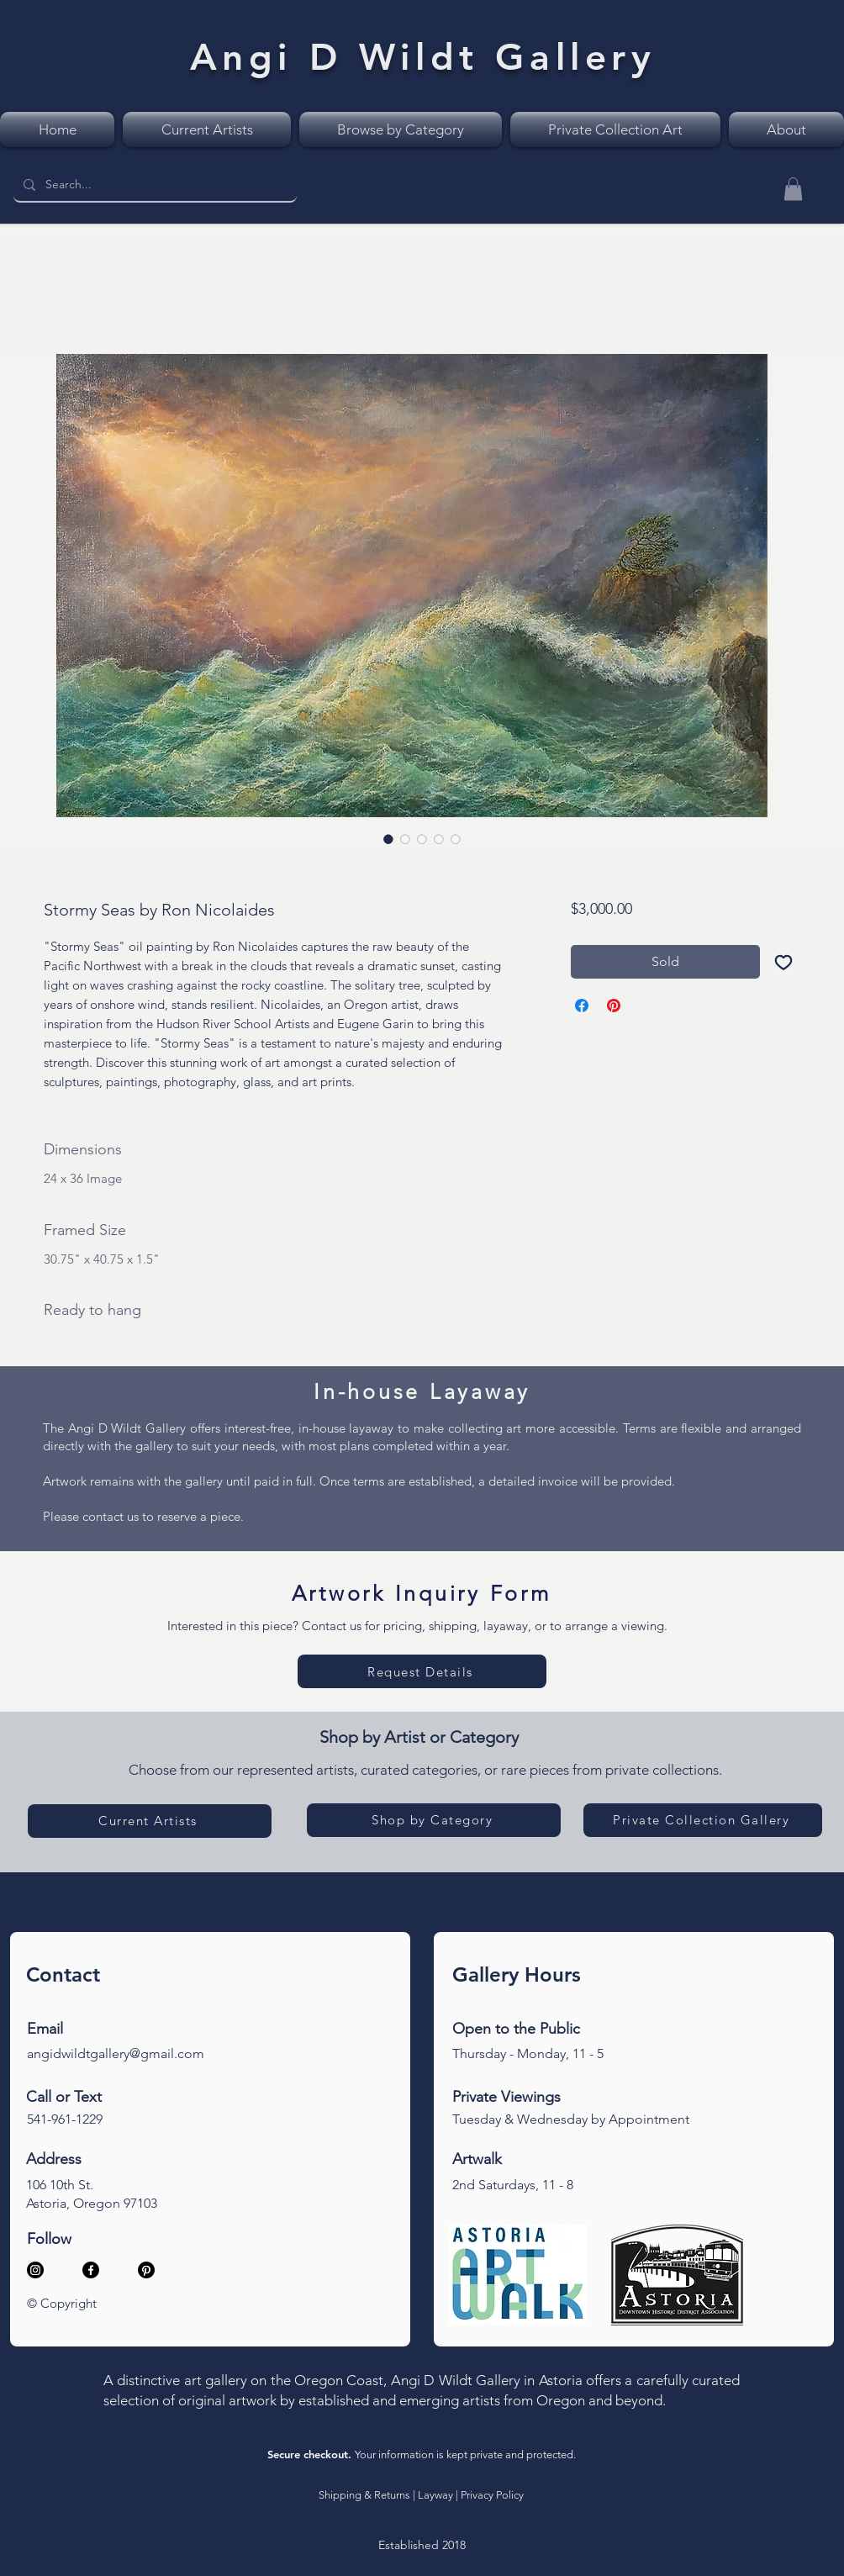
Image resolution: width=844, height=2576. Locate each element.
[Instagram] (35, 2270)
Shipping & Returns (364, 2495)
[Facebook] (90, 2270)
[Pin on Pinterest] (614, 1005)
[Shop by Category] (434, 1820)
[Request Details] (422, 1671)
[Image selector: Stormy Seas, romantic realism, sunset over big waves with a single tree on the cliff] (388, 839)
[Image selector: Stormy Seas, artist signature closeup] (438, 839)
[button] (793, 188)
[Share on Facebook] (582, 1005)
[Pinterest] (146, 2270)
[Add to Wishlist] (783, 962)
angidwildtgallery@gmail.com (115, 2053)
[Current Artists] (150, 1821)
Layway (435, 2495)
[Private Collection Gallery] (702, 1820)
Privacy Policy (492, 2495)
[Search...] (153, 185)
